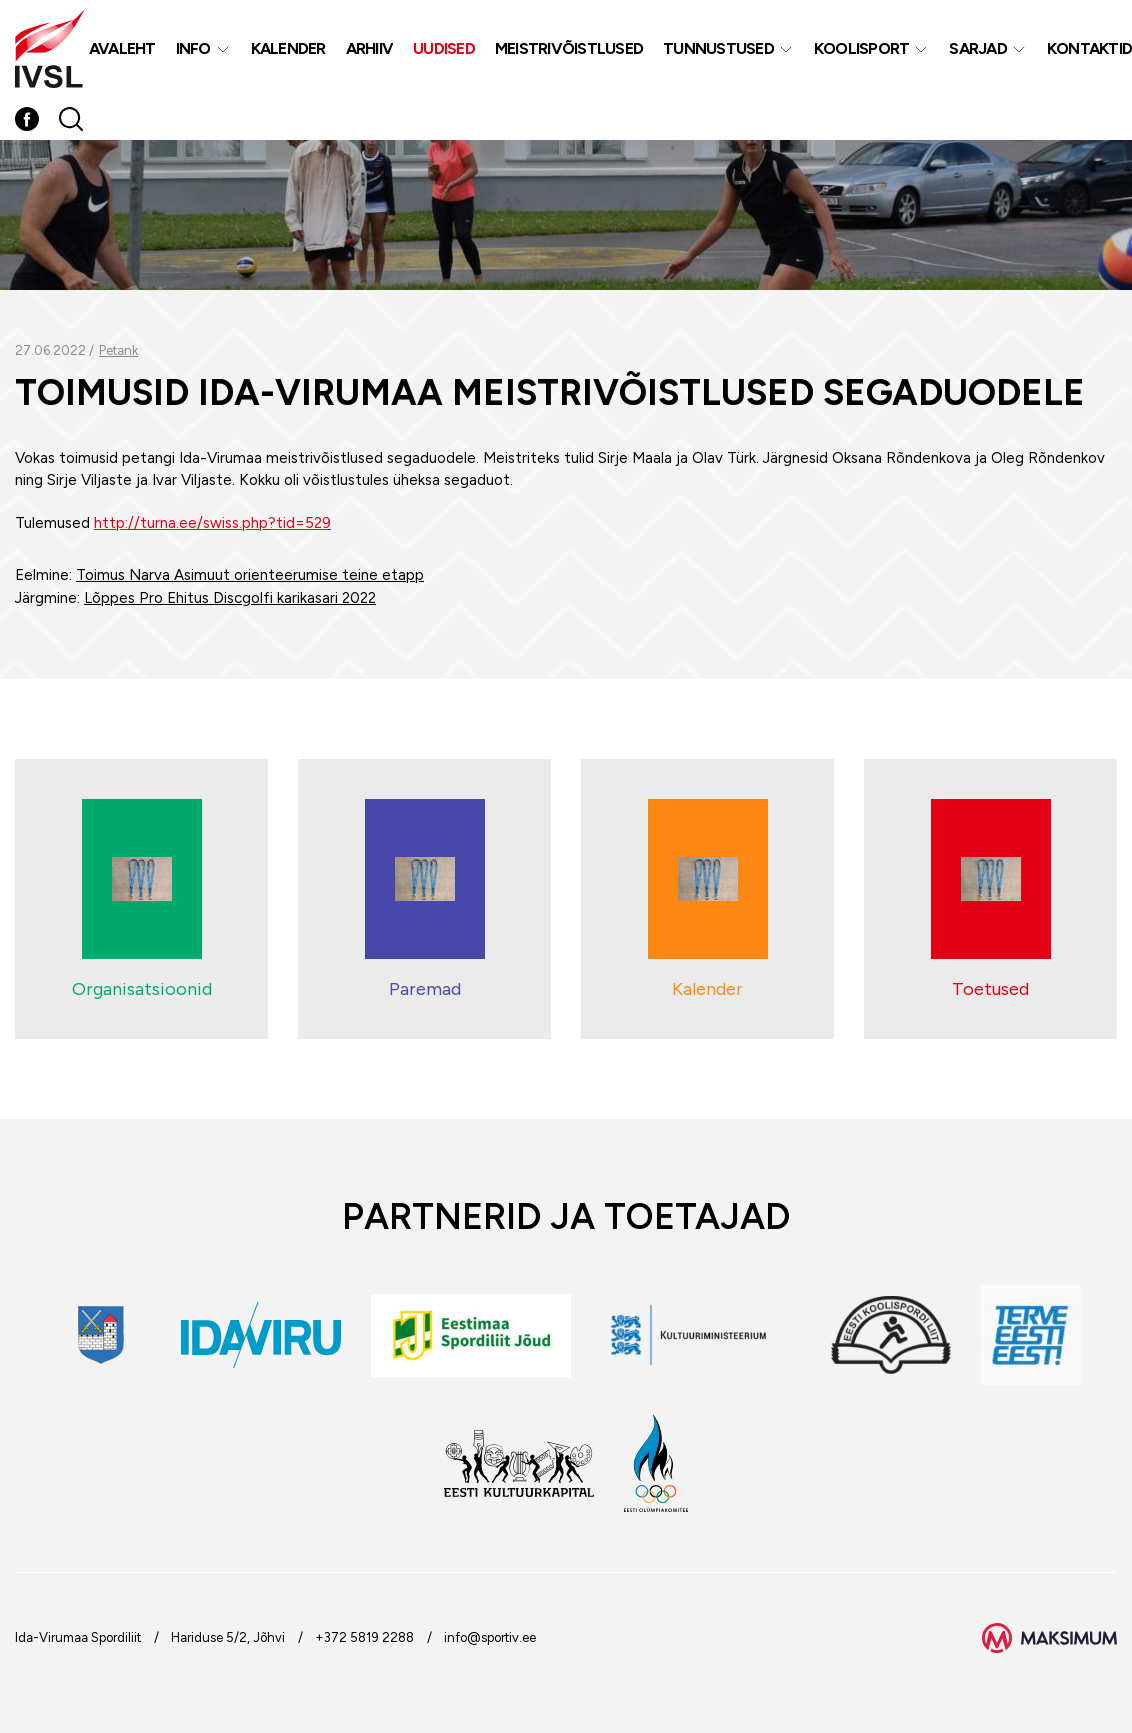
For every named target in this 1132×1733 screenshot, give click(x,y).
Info (193, 48)
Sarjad (978, 48)
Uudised (444, 48)
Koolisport (862, 48)
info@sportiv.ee (490, 1637)
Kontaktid (1089, 48)
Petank (118, 350)
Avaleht (122, 48)
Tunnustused (718, 48)
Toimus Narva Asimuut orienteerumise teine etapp (250, 575)
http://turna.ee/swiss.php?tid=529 (212, 523)
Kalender (288, 48)
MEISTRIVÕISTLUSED (569, 48)
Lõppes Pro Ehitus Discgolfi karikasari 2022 (230, 598)
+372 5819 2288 (364, 1637)
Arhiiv (370, 48)
